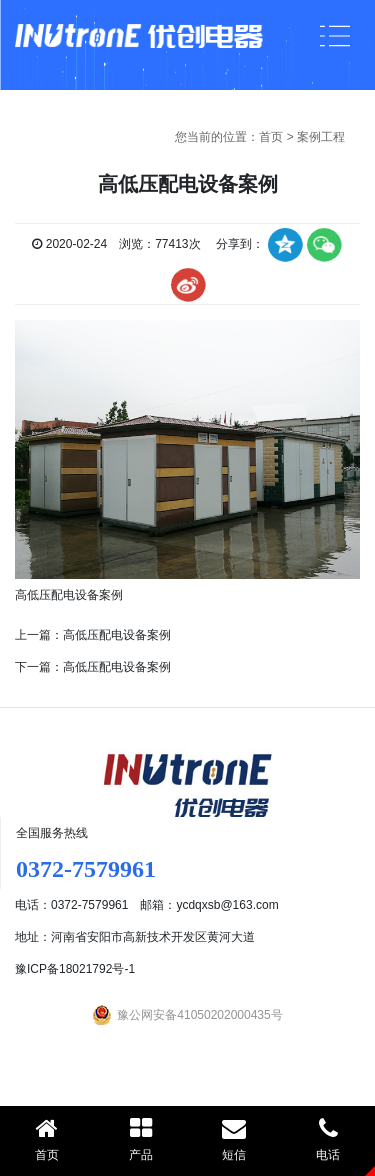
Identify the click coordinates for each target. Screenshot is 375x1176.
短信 (235, 1139)
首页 (271, 137)
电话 (328, 1139)
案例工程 (321, 137)
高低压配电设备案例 (117, 635)
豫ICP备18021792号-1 (75, 969)
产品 (141, 1139)
